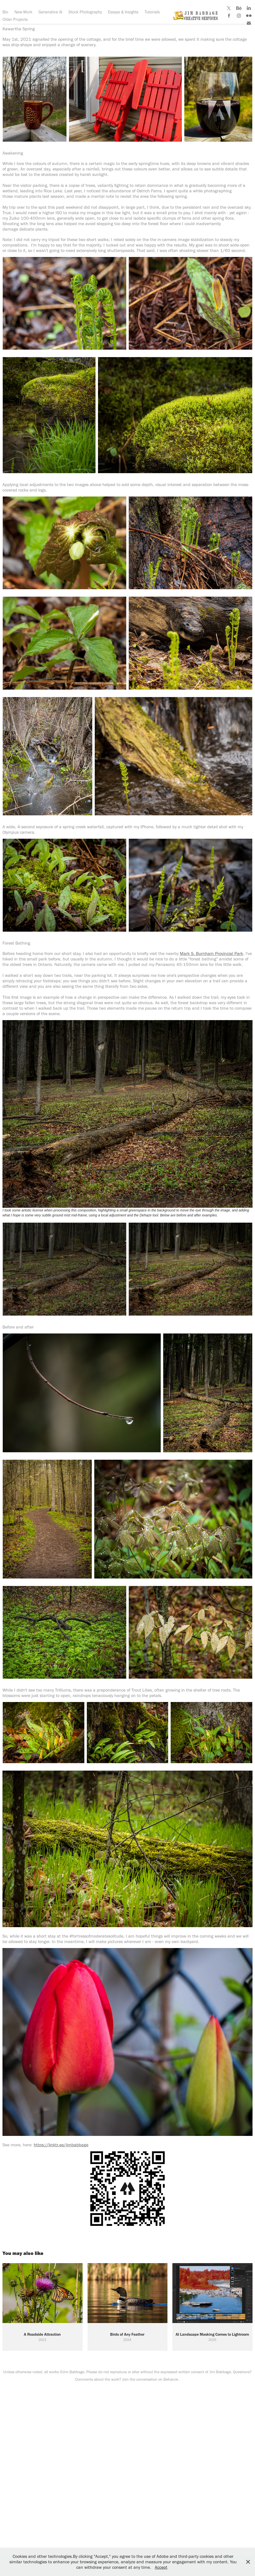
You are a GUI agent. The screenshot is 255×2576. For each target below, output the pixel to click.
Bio (5, 11)
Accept (161, 2567)
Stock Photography (85, 11)
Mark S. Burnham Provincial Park (211, 953)
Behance (171, 2379)
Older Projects (15, 19)
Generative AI (50, 11)
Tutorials (152, 11)
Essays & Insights (123, 11)
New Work (23, 11)
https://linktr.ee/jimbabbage (61, 2145)
